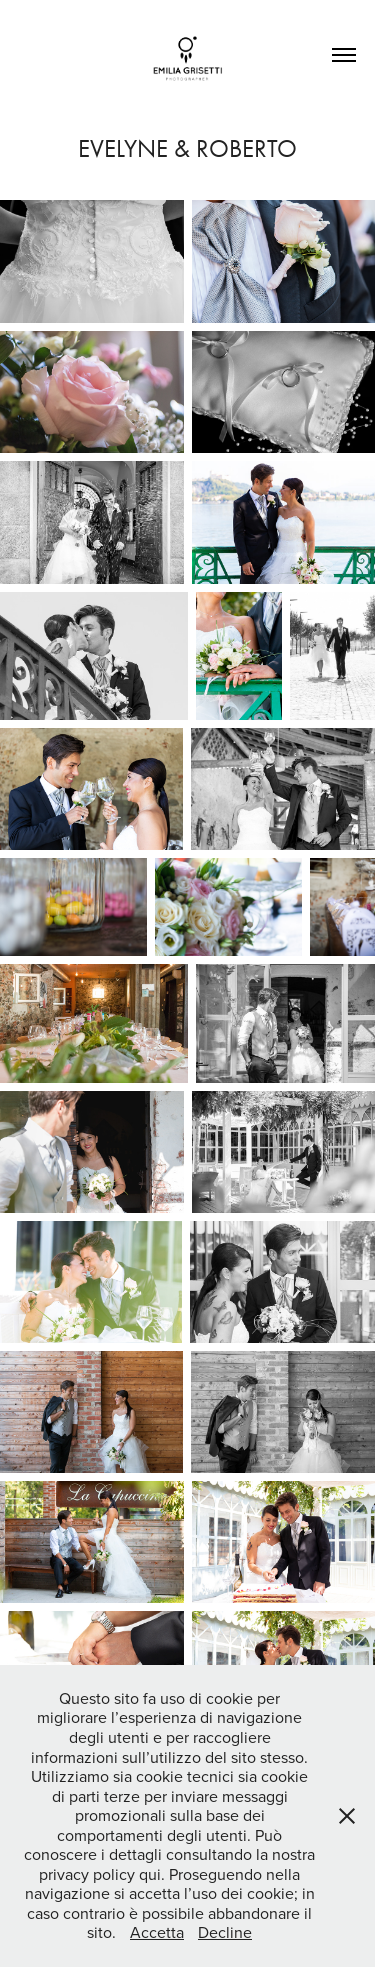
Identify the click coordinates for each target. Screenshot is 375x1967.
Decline (225, 1932)
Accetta (157, 1932)
